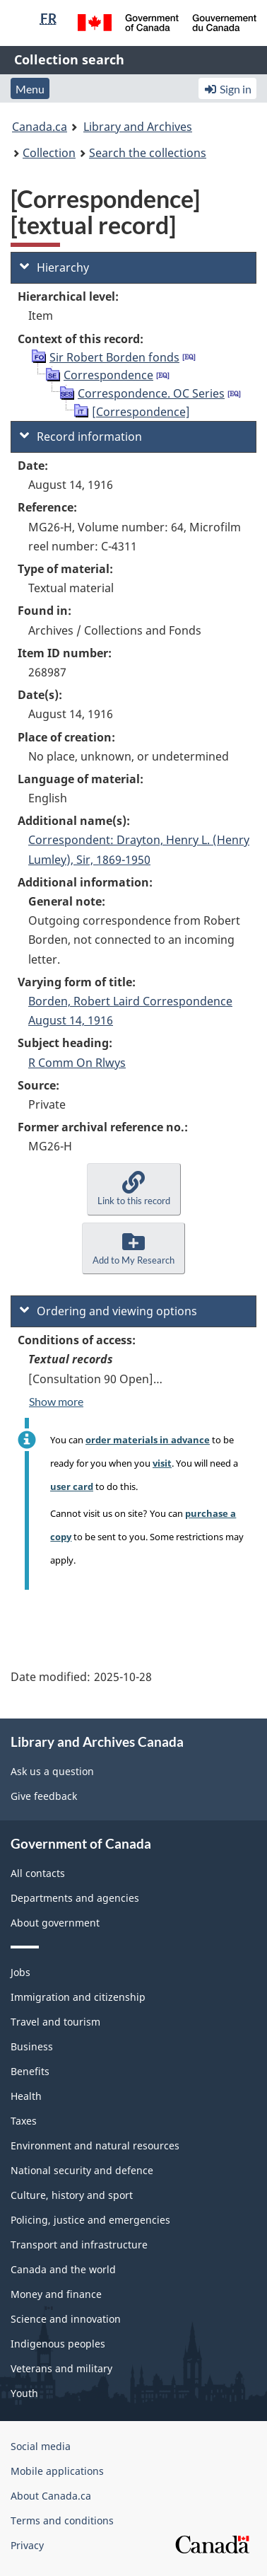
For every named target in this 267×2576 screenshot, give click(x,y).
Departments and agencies (75, 1898)
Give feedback (44, 1796)
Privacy (27, 2545)
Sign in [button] (227, 89)
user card (71, 1486)
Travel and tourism (55, 2021)
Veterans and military (61, 2368)
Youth (24, 2393)
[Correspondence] (141, 412)
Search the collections (147, 153)
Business (32, 2046)
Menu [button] (30, 89)
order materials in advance (147, 1439)
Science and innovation (66, 2319)
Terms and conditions (62, 2520)
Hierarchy (54, 267)
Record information (81, 436)
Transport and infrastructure (79, 2244)
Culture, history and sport (72, 2195)
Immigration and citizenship (78, 1997)
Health (26, 2096)
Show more (56, 1401)
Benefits (30, 2071)
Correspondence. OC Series (151, 393)
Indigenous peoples (58, 2343)
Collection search (69, 59)
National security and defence (82, 2170)
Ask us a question (52, 1771)
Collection (49, 153)
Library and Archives (137, 126)
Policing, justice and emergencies (90, 2219)
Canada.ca (39, 126)
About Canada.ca (51, 2495)
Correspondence (108, 375)
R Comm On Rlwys (77, 1062)
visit (162, 1463)
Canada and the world (63, 2269)
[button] (134, 1189)
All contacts (38, 1873)
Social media (41, 2446)
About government (55, 1922)
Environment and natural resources (95, 2145)
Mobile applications (57, 2471)
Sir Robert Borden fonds (114, 357)
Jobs (20, 1972)
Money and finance (56, 2294)
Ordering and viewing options (108, 1311)
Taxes (24, 2120)
